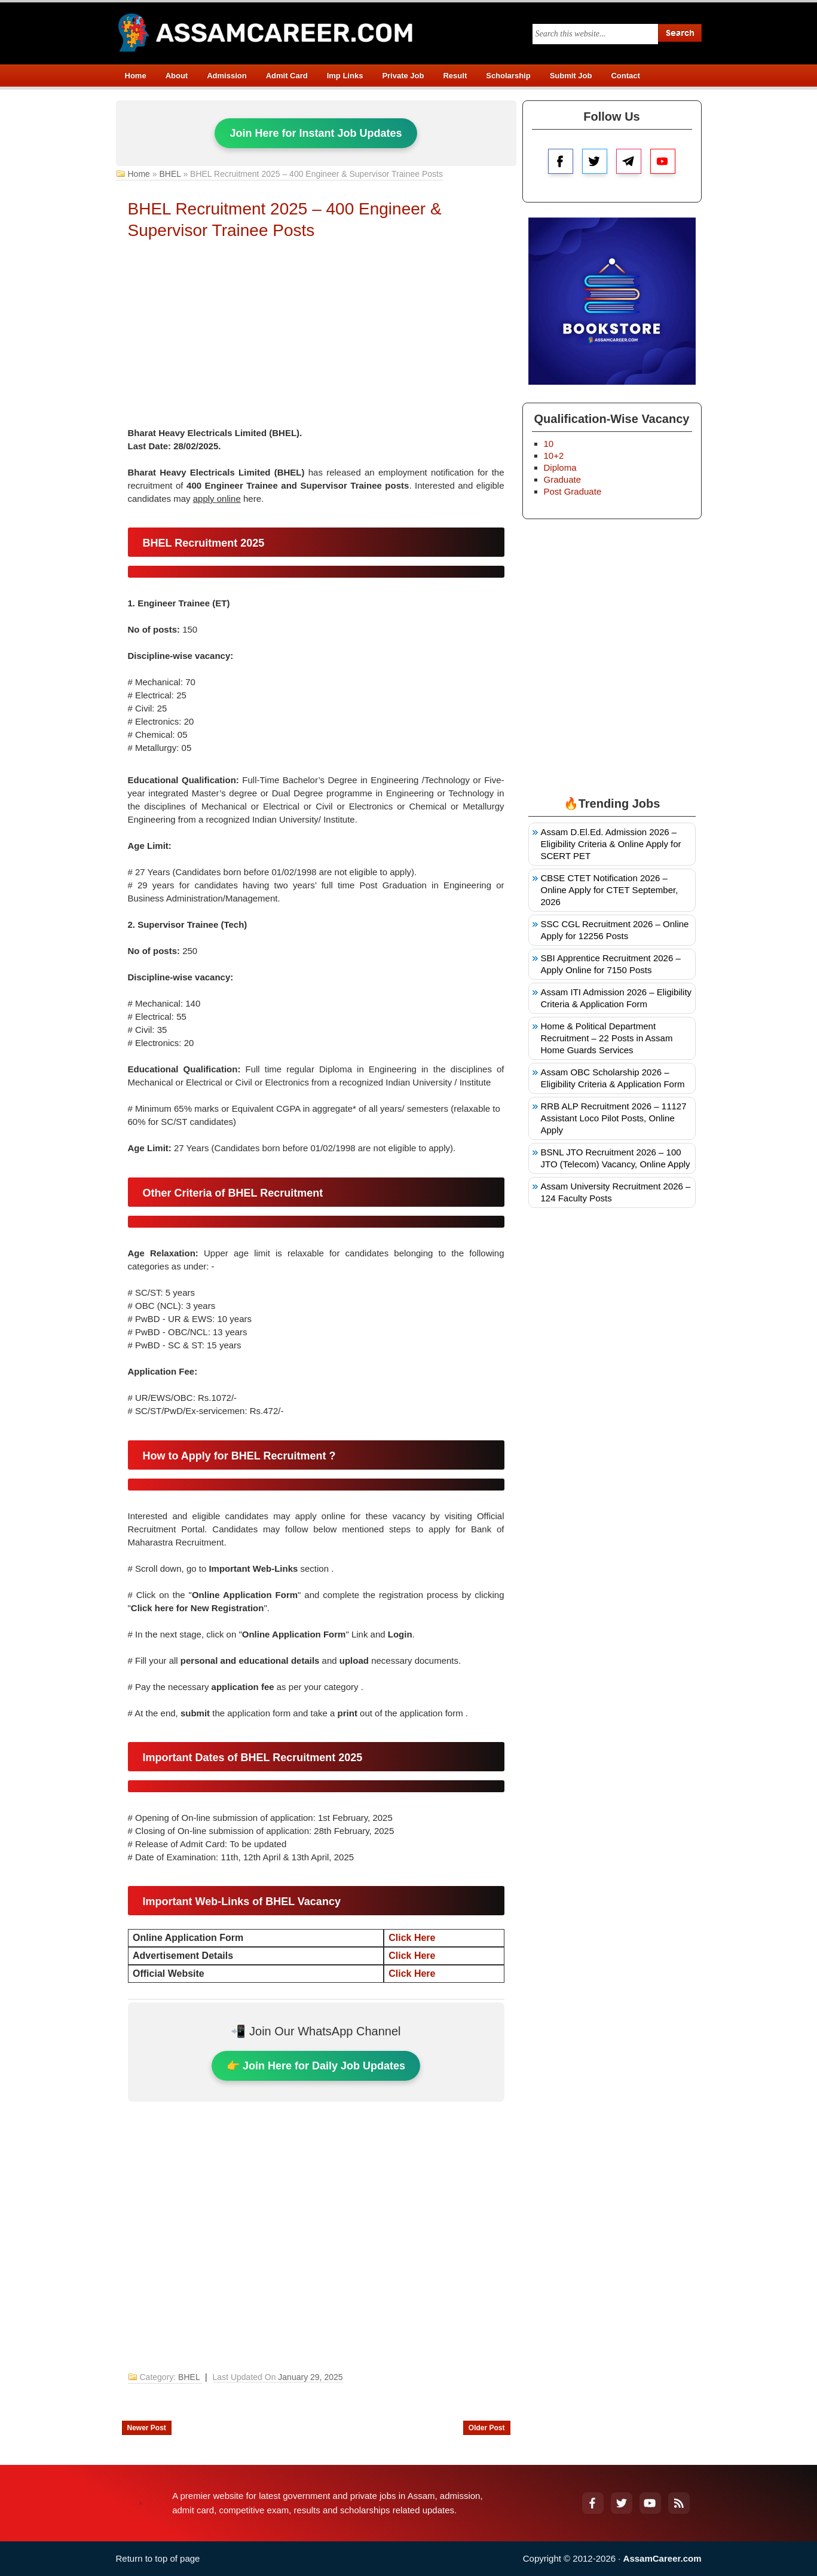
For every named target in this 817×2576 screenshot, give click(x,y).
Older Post (487, 2428)
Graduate (563, 479)
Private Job (403, 75)
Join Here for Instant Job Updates (316, 133)
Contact (625, 75)
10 (549, 443)
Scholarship (508, 75)
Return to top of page (158, 2558)
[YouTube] (650, 2503)
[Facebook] (593, 2503)
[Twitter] (621, 2503)
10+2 (554, 455)
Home (135, 75)
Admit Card (287, 75)
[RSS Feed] (679, 2503)
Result (455, 75)
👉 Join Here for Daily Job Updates (316, 2066)
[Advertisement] (316, 337)
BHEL (169, 174)
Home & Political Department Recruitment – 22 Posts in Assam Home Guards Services (607, 1038)
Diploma (560, 467)
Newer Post (146, 2428)
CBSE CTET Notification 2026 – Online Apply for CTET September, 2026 (609, 890)
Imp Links (345, 75)
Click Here (411, 1938)
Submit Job (571, 75)
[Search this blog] (595, 34)
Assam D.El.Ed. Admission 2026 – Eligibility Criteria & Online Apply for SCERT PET (611, 844)
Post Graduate (573, 491)
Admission (226, 75)
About (177, 75)
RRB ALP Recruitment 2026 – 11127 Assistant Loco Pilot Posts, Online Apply (614, 1118)
